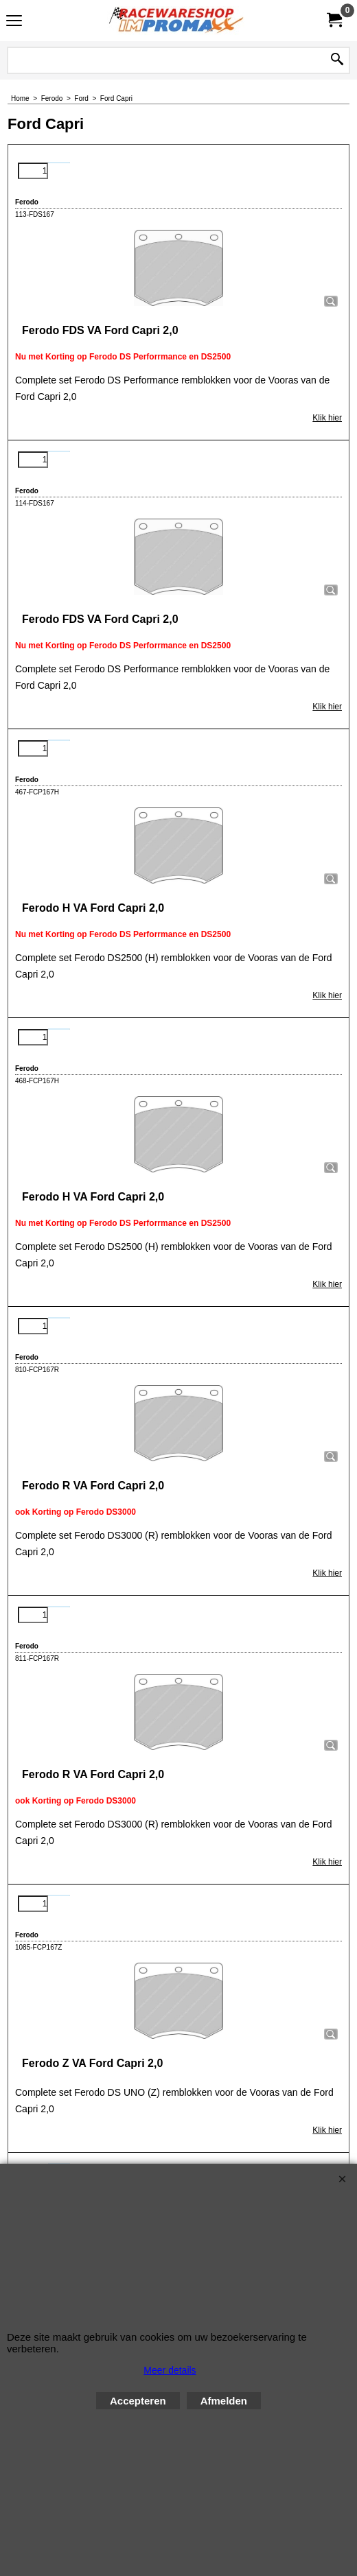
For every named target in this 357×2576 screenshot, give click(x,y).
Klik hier (327, 418)
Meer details (169, 2370)
